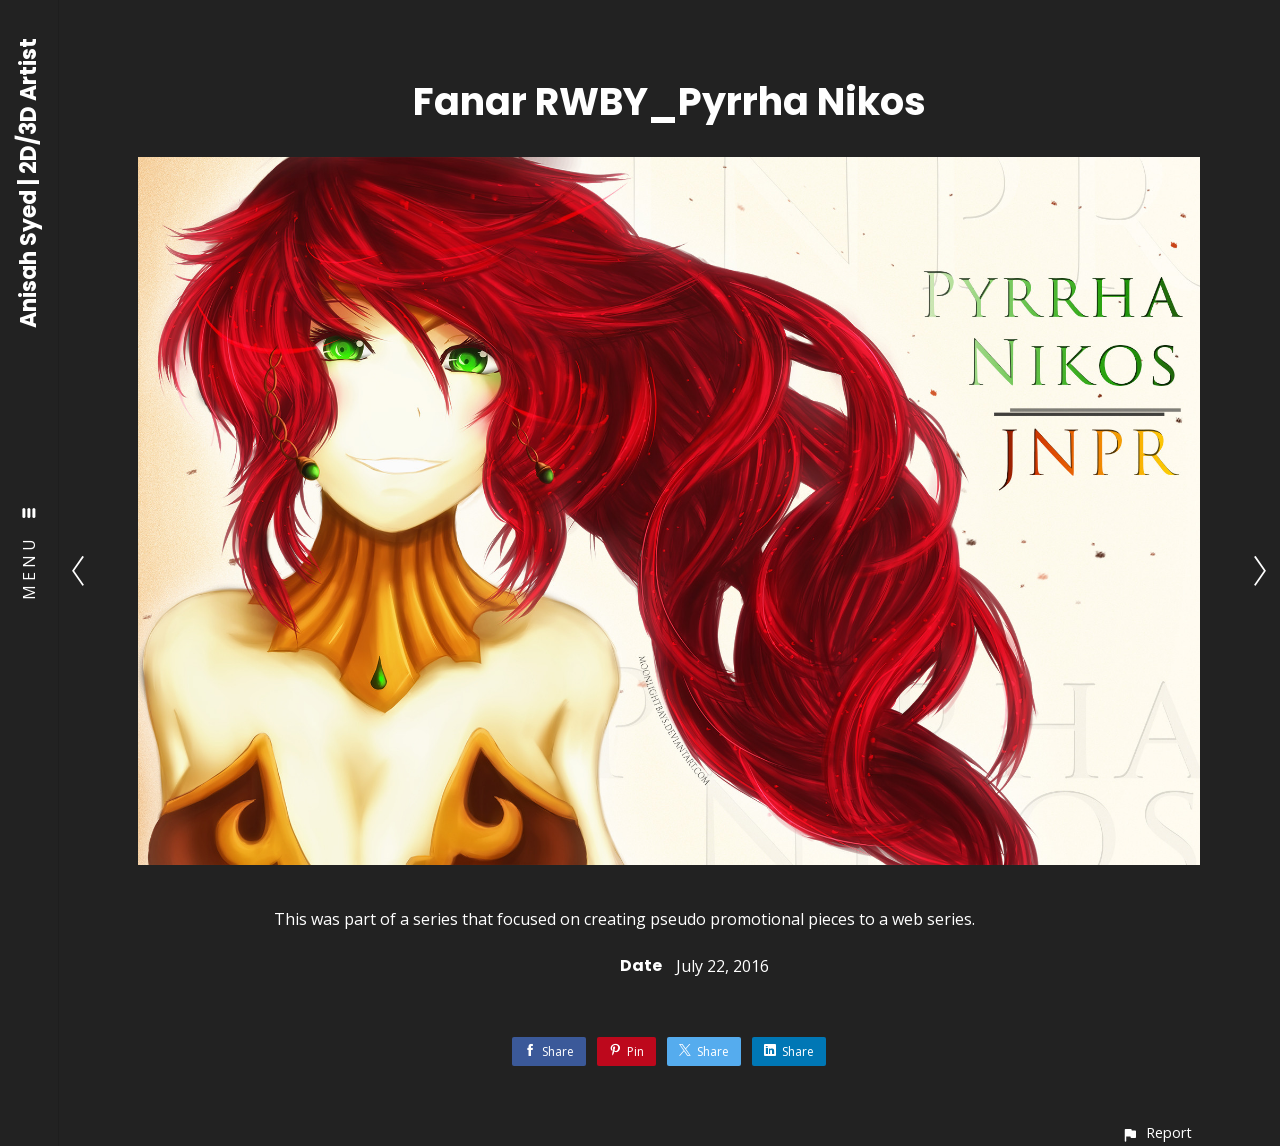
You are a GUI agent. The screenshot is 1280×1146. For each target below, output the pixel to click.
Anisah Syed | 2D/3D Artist (29, 183)
